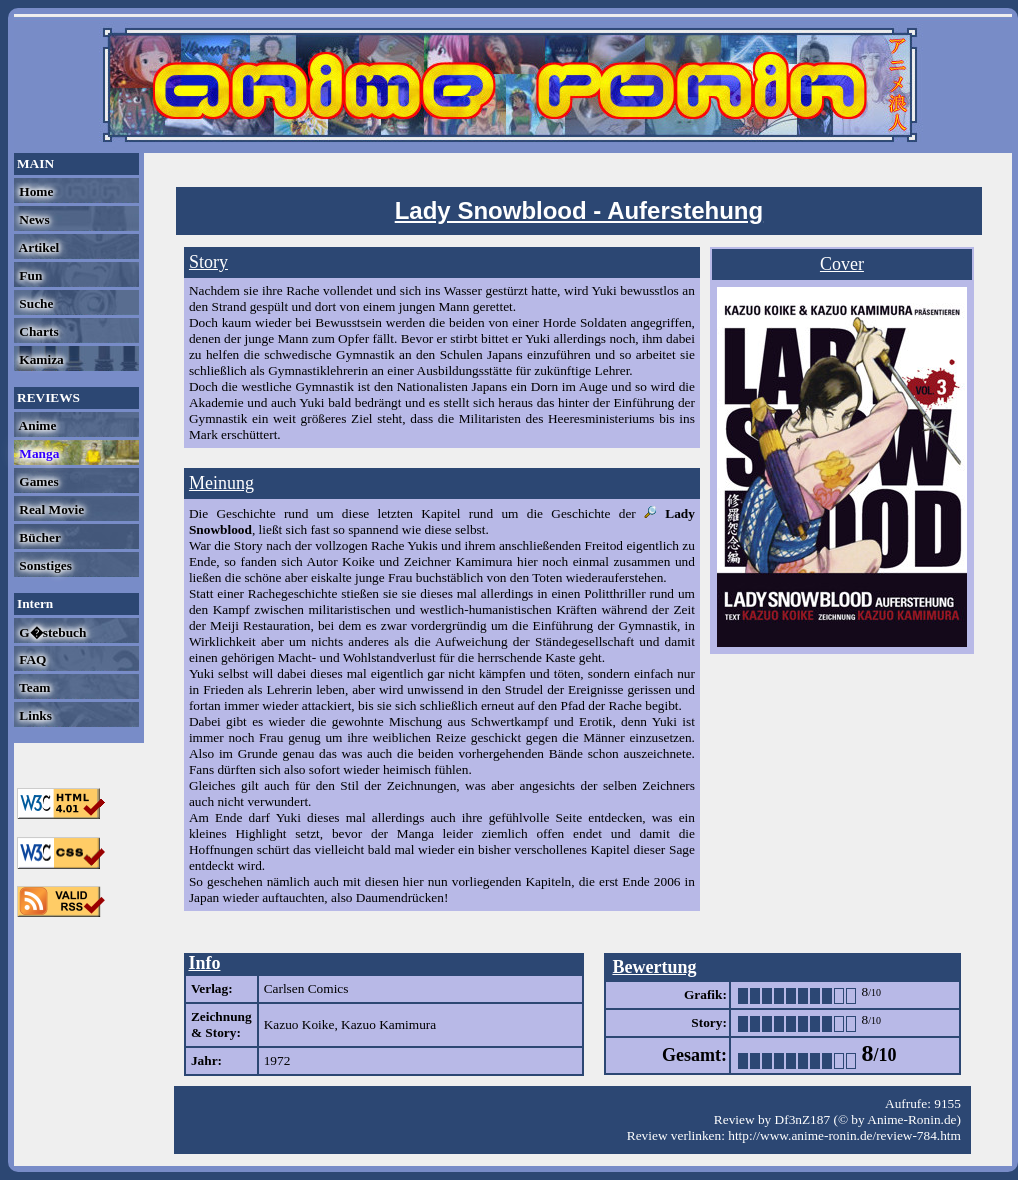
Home (34, 191)
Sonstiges (44, 565)
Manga (37, 453)
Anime (36, 425)
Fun (29, 275)
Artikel (37, 247)
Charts (37, 331)
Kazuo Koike (299, 1024)
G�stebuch (51, 632)
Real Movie (50, 509)
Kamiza (40, 359)
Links (34, 715)
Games (37, 481)
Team (33, 687)
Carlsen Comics (306, 988)
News (33, 219)
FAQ (31, 659)
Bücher (38, 537)
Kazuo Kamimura (388, 1024)
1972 (277, 1060)
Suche (34, 303)
